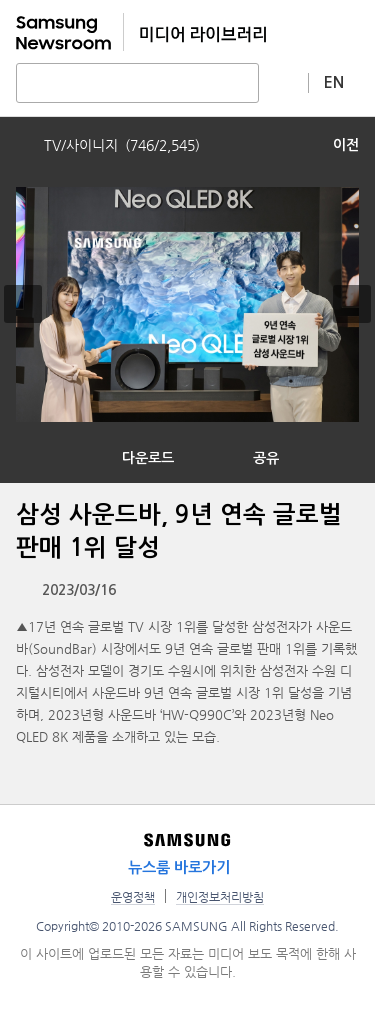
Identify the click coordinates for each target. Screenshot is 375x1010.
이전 (346, 145)
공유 (266, 458)
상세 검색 (284, 82)
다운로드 (148, 458)
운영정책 (133, 897)
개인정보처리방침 (220, 897)
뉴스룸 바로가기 (179, 867)
